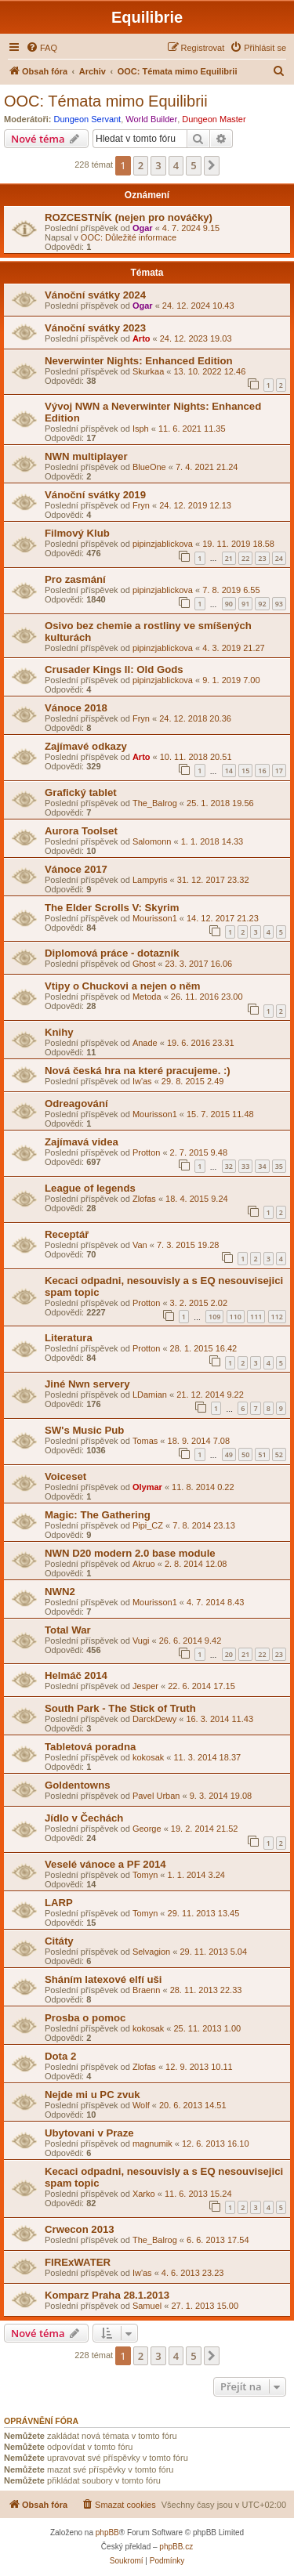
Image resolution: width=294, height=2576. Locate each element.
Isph (140, 428)
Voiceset (65, 1476)
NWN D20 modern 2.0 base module (130, 1553)
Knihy (59, 1032)
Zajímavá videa (81, 1142)
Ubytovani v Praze (89, 2133)
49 (229, 1454)
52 (279, 1454)
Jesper (145, 1686)
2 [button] (140, 165)
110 (235, 1317)
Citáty (59, 1941)
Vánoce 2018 (76, 708)
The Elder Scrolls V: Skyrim (112, 908)
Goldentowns (78, 1785)
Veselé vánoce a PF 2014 (105, 1864)
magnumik (152, 2143)
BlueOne (149, 467)
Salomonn (152, 841)
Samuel (147, 2305)
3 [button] (158, 165)
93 (279, 604)
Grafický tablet (81, 792)
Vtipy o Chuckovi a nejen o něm (123, 986)
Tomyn (145, 1875)
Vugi (141, 1640)
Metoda (147, 996)
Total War (68, 1630)
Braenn (146, 1990)
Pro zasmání (75, 579)
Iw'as (142, 1081)
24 (279, 558)
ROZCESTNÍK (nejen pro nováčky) (128, 217)
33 (245, 1166)
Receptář (67, 1234)
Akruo (143, 1563)
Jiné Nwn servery (87, 1384)
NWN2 (60, 1591)
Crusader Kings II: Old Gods (114, 669)
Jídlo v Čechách (84, 1818)
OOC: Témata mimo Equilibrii (106, 101)
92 (262, 604)
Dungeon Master (213, 119)
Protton (146, 1152)
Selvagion (151, 1951)
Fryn (141, 505)
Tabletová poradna (90, 1747)
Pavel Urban (156, 1795)
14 (229, 770)
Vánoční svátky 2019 (95, 495)
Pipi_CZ (147, 1525)
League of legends (90, 1188)
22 (245, 558)
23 (262, 558)
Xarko (143, 2193)
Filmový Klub (77, 533)
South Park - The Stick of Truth (120, 1708)
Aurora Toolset (81, 831)
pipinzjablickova (162, 543)
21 (229, 558)
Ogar (142, 228)
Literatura (69, 1338)
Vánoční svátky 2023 (95, 328)
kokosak (148, 1757)
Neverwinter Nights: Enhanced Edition (139, 361)
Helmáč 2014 (76, 1675)
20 (229, 1654)
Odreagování (76, 1103)
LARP (59, 1902)
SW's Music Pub (84, 1430)
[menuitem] (41, 47)
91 (245, 604)
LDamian (149, 1394)
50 (245, 1454)
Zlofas (144, 1198)
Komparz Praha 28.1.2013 (107, 2295)
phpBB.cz (176, 2546)
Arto (141, 338)
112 (277, 1317)
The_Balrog (154, 803)
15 (245, 770)
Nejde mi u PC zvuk (92, 2094)
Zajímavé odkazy (86, 746)
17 (279, 770)
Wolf (141, 2105)
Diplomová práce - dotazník (112, 953)
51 (262, 1454)
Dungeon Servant (88, 119)
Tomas (145, 1440)
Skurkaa (148, 371)
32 (229, 1166)
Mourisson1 (154, 918)
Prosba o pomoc (85, 2018)
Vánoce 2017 (76, 869)
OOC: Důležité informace (128, 237)
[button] (212, 165)
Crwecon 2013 (79, 2229)
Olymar (147, 1487)
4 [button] (176, 165)
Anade (145, 1042)
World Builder (151, 119)
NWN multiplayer (86, 456)
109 (214, 1317)
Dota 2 (60, 2056)
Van (139, 1245)
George (147, 1828)
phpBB (107, 2532)
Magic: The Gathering (98, 1515)
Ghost (143, 963)
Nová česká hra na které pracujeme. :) (137, 1070)
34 (262, 1166)
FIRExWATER (78, 2262)
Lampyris (150, 880)
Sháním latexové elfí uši (103, 1979)
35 (279, 1166)
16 (262, 770)
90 (229, 604)
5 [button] (193, 165)
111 (256, 1317)
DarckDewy (154, 1719)
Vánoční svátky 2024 (95, 295)
